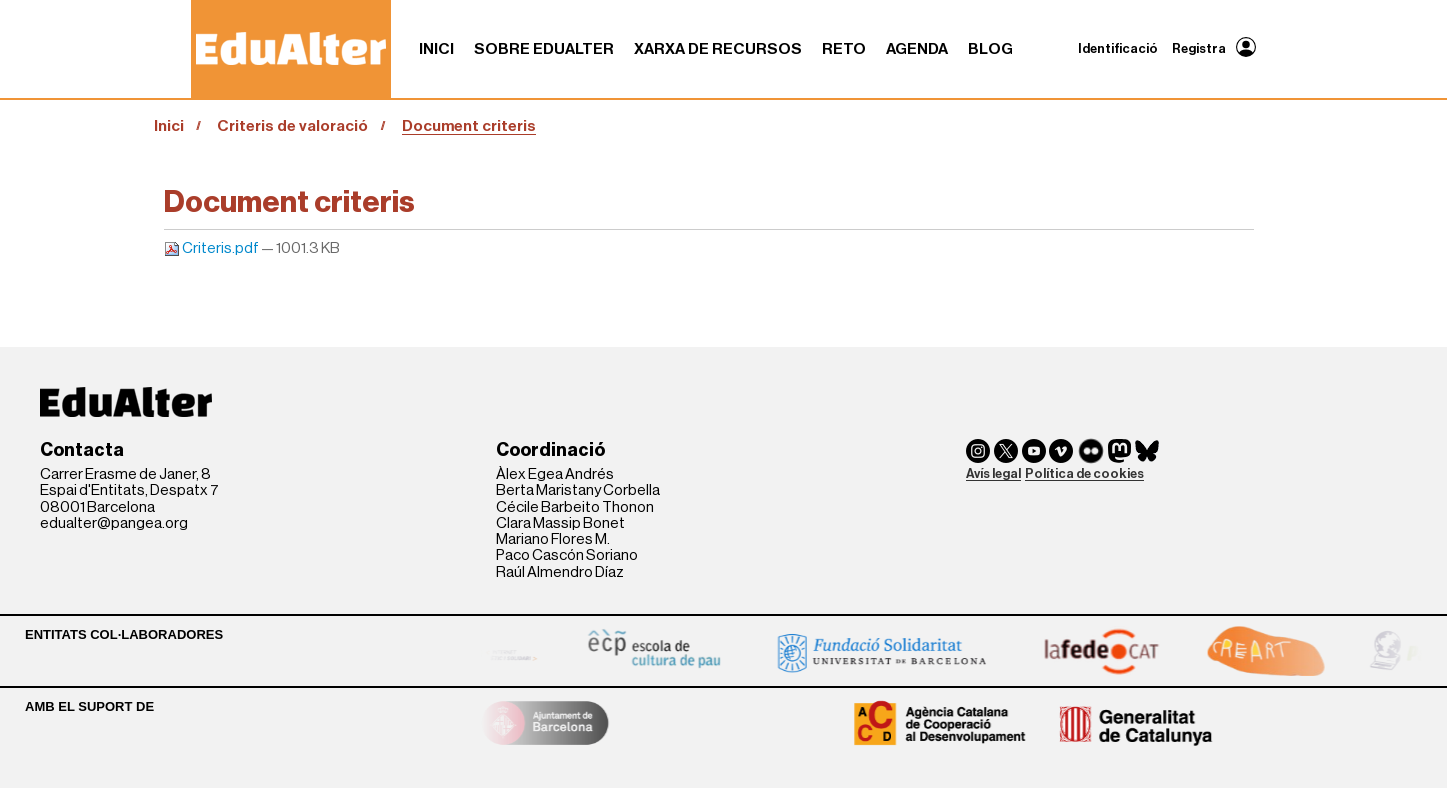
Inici (436, 49)
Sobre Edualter (544, 49)
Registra (1199, 48)
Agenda (917, 49)
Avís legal (993, 473)
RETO (844, 49)
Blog (990, 49)
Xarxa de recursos (718, 49)
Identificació (1118, 48)
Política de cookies (1084, 473)
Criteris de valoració (292, 126)
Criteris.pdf (212, 248)
